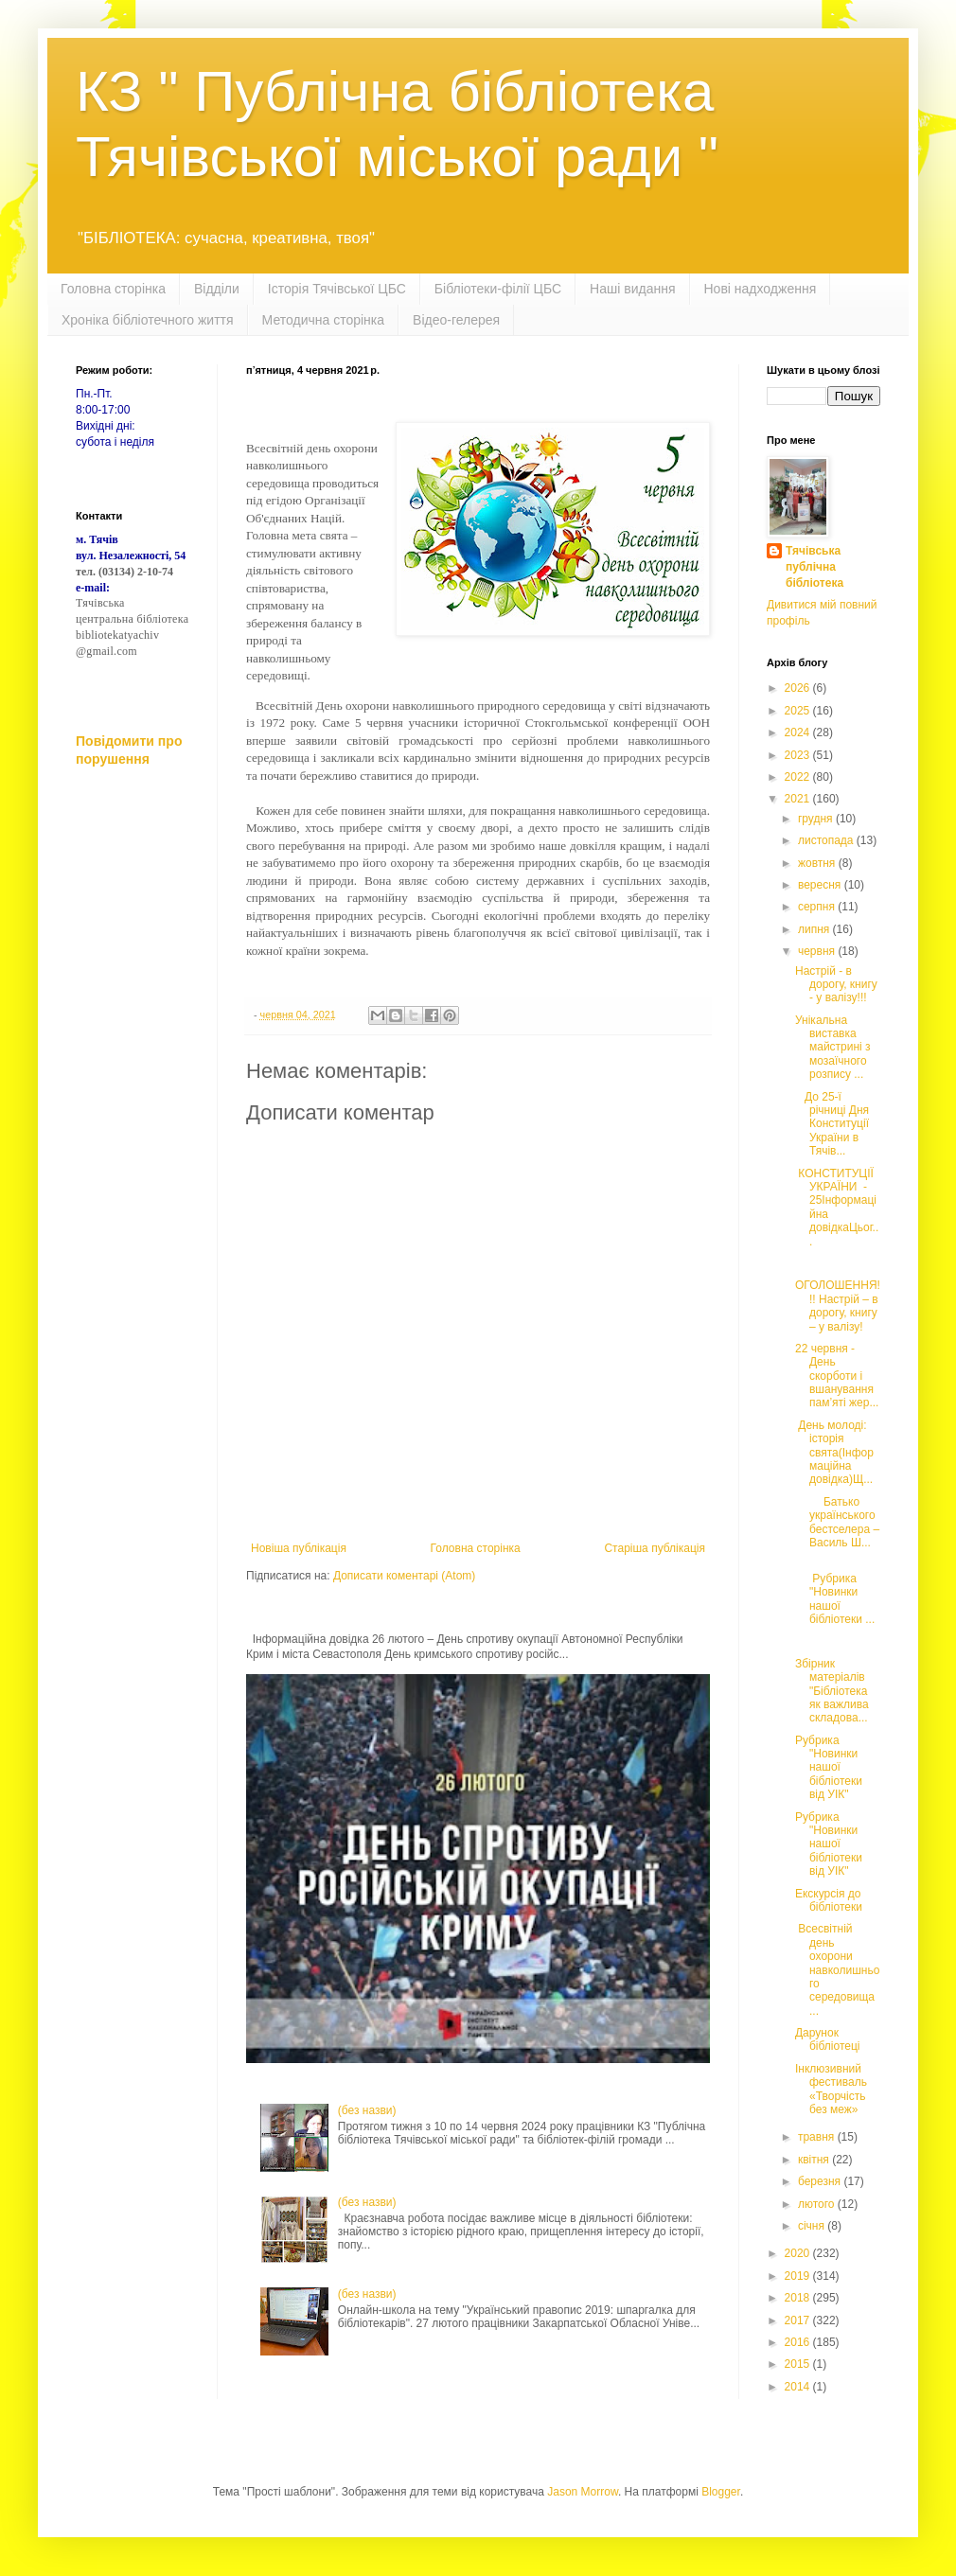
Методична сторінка (323, 319)
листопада (827, 840)
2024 (799, 732)
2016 (799, 2342)
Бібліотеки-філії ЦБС (497, 288)
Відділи (216, 288)
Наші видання (632, 288)
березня (820, 2181)
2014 (799, 2386)
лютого (818, 2204)
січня (812, 2225)
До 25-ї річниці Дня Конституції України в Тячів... (832, 1124)
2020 (799, 2253)
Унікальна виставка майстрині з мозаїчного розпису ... (833, 1048)
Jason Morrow (582, 2491)
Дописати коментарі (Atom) (404, 1575)
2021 (799, 798)
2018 (799, 2297)
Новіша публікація (298, 1548)
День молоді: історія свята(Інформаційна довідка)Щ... (834, 1453)
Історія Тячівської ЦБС (337, 288)
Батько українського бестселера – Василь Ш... (837, 1522)
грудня (817, 818)
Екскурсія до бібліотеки (828, 1900)
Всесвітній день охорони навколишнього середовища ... (837, 1969)
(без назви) (367, 2110)
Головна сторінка (113, 288)
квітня (815, 2159)
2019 (799, 2276)
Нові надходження (760, 288)
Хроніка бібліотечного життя (148, 319)
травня (818, 2137)
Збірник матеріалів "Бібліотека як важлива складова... (832, 1691)
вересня (821, 884)
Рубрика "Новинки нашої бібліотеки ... (835, 1592)
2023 (799, 755)
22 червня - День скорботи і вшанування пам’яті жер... (836, 1376)
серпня (818, 906)
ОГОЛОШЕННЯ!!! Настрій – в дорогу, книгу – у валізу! (837, 1305)
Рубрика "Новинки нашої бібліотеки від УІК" (828, 1768)
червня (818, 951)
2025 (799, 710)
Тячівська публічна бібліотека (814, 567)
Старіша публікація (654, 1548)
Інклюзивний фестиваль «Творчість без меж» (831, 2089)
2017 (799, 2320)
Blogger (720, 2491)
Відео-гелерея (456, 319)
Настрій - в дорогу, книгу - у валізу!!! (836, 984)
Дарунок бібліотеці (827, 2039)
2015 (799, 2364)
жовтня (818, 863)
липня (815, 929)
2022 (799, 777)
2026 (799, 688)
